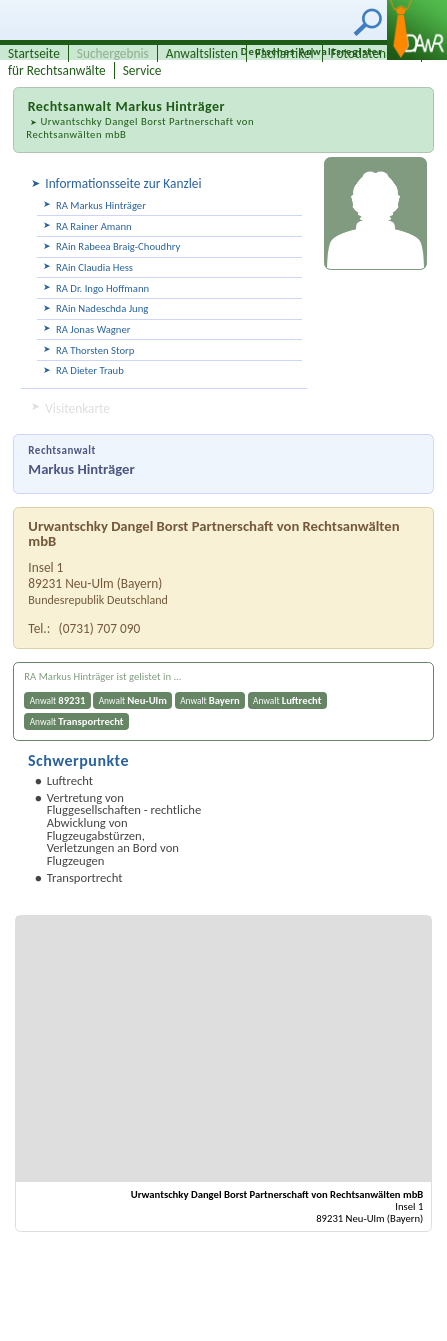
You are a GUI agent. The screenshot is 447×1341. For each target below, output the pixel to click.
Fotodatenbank (372, 53)
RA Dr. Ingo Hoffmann (102, 288)
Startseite (34, 53)
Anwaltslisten (202, 53)
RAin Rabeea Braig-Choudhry (118, 246)
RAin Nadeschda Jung (102, 308)
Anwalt (58, 700)
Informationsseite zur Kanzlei (123, 183)
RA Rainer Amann (94, 226)
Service (142, 70)
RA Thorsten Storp (95, 350)
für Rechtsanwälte (57, 70)
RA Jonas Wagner (93, 329)
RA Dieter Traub (90, 370)
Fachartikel (284, 53)
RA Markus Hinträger (101, 205)
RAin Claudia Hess (94, 267)
